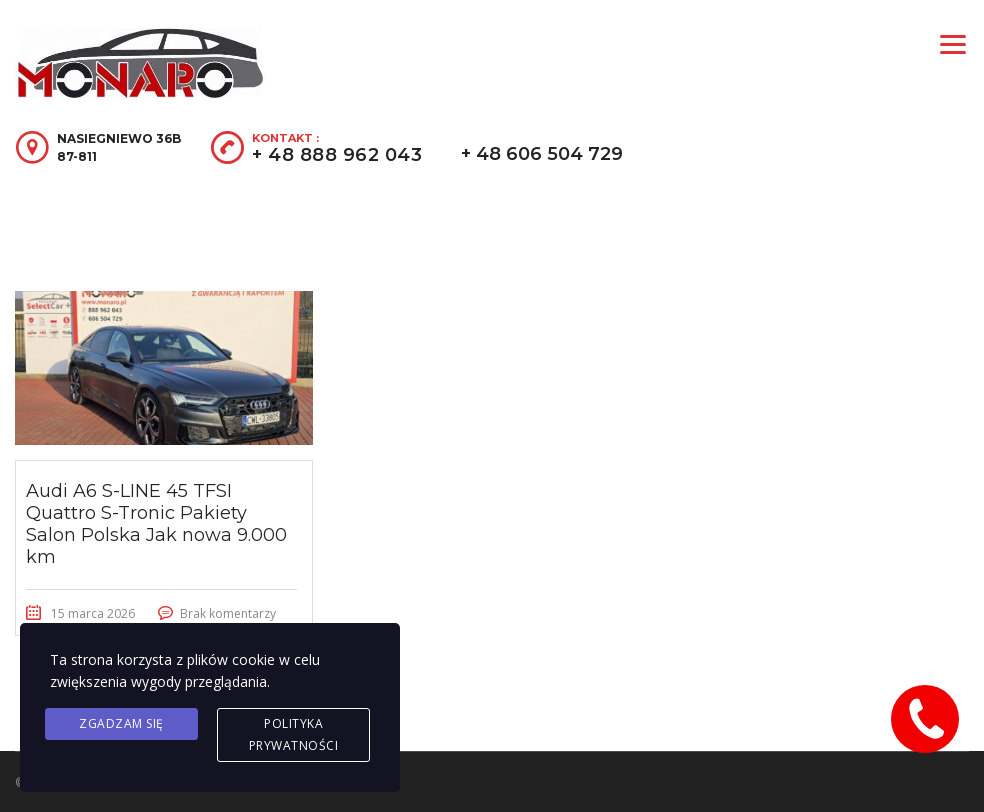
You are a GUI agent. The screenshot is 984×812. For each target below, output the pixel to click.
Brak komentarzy (228, 613)
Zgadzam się (121, 723)
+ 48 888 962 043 (337, 155)
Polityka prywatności (294, 734)
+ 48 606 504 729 (542, 154)
